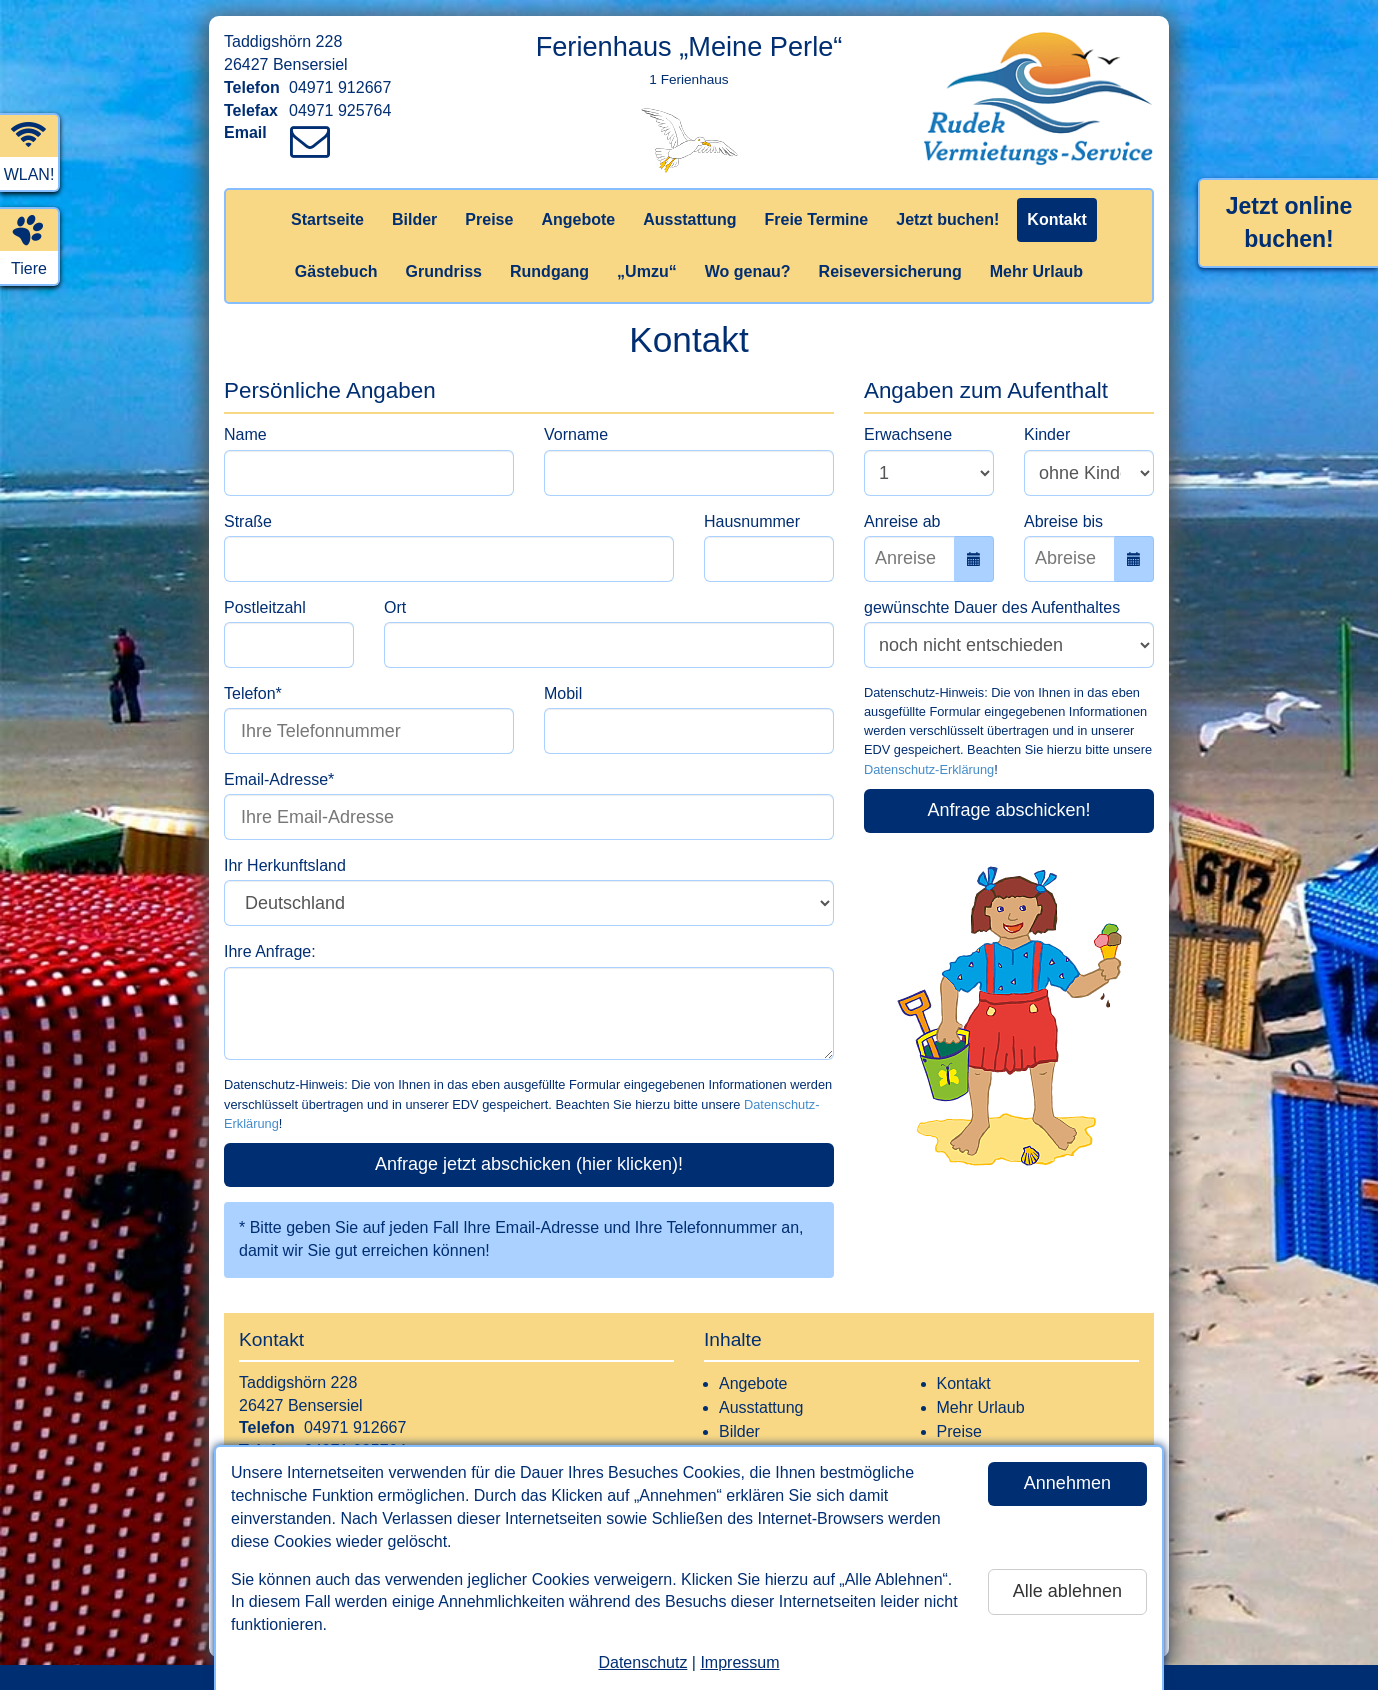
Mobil (563, 693)
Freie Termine (816, 219)
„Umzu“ (647, 271)
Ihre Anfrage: (270, 951)
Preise (489, 219)
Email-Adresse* (279, 779)
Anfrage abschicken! (1008, 810)
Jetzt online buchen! (1289, 222)
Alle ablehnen (1067, 1591)
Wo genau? (748, 271)
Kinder (1047, 434)
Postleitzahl (265, 607)
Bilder (414, 219)
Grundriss (444, 271)
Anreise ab (902, 521)
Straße (248, 521)
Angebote (578, 219)
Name (245, 434)
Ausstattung (689, 219)
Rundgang (549, 271)
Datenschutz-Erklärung (929, 769)
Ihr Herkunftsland (285, 865)
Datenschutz (642, 1662)
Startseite (327, 219)
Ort (395, 607)
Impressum (739, 1662)
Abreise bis (1063, 521)
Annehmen (1067, 1483)
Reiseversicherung (890, 271)
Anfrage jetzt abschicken (529, 1164)
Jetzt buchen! (947, 219)
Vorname (576, 434)
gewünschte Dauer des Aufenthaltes (992, 607)
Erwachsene (908, 434)
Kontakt (1057, 219)
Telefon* (253, 693)
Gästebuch (336, 271)
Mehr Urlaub (1036, 271)
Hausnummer (752, 521)
